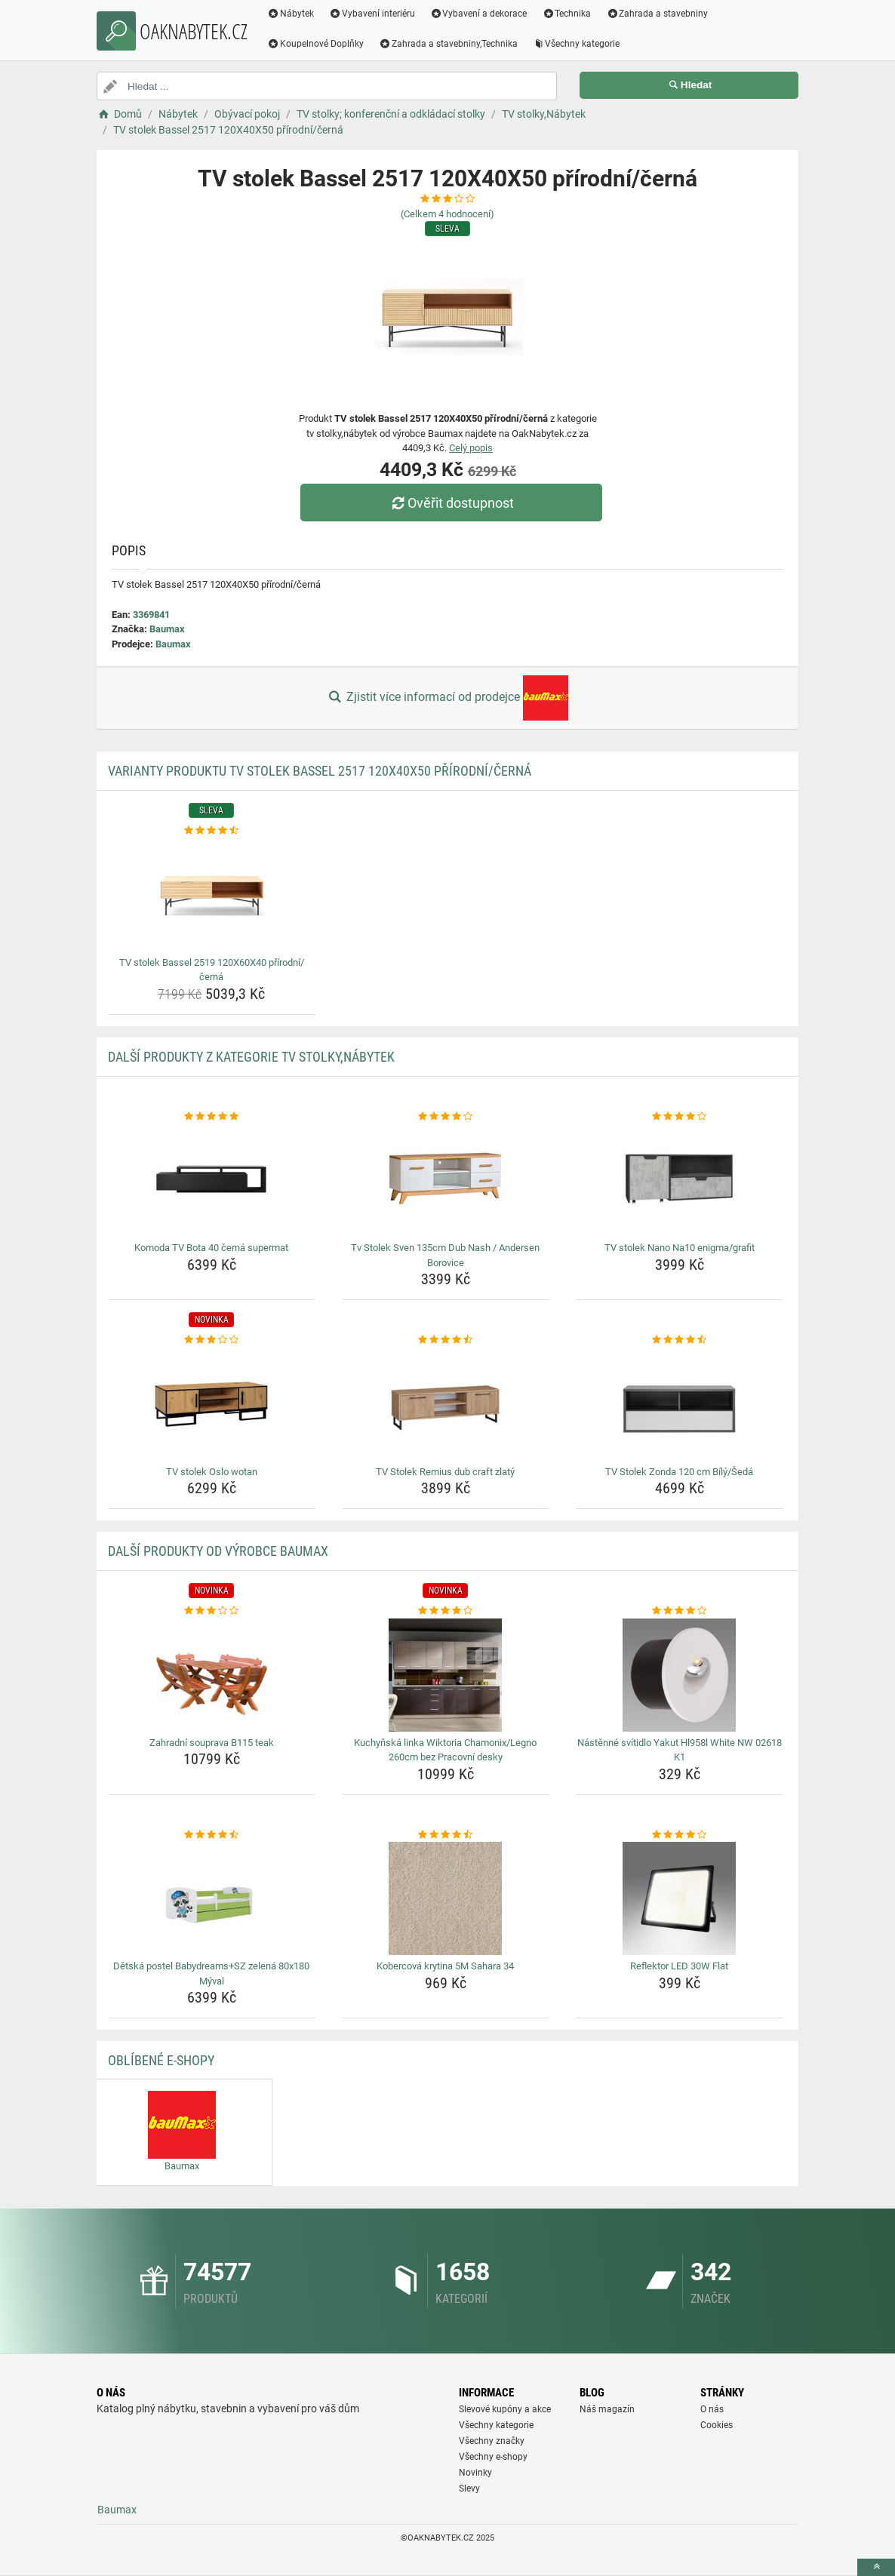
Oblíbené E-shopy (161, 2060)
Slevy (469, 2488)
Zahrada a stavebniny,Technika (448, 43)
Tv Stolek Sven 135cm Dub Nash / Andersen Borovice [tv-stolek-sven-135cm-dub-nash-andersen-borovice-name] (445, 1255)
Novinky (475, 2472)
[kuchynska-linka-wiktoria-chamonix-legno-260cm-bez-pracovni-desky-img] (446, 1675)
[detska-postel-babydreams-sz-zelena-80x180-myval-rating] (212, 1835)
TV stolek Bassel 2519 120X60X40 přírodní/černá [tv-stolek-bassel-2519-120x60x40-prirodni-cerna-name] (211, 970)
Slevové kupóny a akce (505, 2409)
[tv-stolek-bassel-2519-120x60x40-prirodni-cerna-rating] (212, 830)
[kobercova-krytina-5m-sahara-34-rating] (446, 1835)
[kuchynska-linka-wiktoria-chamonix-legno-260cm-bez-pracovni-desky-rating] (446, 1610)
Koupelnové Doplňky (315, 43)
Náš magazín (607, 2409)
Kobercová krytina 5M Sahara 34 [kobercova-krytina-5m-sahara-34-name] (445, 1966)
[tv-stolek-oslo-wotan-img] (212, 1404)
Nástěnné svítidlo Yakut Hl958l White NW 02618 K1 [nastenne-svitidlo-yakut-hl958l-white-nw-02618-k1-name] (679, 1750)
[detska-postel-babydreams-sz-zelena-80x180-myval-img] (212, 1898)
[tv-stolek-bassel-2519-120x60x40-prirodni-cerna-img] (212, 894)
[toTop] (876, 2567)
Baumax (167, 629)
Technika (566, 13)
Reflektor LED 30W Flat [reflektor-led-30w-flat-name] (679, 1966)
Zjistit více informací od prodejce (447, 698)
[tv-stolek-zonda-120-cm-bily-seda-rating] (680, 1340)
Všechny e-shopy (493, 2457)
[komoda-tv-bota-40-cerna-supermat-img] (212, 1180)
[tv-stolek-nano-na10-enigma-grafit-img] (680, 1180)
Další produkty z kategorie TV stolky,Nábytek (251, 1057)
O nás (712, 2409)
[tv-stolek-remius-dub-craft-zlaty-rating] (446, 1340)
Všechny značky (491, 2441)
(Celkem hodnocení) (447, 214)
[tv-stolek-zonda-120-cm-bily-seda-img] (680, 1404)
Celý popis (471, 447)
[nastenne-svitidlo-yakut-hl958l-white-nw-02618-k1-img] (680, 1675)
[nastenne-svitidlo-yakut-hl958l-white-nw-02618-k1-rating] (680, 1610)
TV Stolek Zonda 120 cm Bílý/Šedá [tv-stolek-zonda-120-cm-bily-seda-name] (679, 1471)
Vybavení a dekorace (478, 13)
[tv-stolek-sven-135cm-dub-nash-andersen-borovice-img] (446, 1180)
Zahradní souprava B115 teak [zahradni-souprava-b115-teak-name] (211, 1742)
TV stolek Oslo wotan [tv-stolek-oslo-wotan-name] (211, 1471)
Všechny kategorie (576, 43)
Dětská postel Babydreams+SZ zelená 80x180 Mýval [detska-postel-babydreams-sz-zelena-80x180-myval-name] (211, 1973)
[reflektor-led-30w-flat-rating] (680, 1835)
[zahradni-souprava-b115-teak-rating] (212, 1610)
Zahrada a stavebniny (657, 13)
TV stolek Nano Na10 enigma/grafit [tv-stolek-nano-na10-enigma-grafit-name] (679, 1247)
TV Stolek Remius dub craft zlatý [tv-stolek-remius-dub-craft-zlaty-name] (445, 1471)
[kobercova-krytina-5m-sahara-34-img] (446, 1898)
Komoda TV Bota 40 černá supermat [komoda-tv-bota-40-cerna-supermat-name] (211, 1247)
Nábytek (290, 13)
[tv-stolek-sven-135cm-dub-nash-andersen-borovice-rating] (446, 1116)
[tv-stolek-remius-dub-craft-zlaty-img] (446, 1404)
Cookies (716, 2425)
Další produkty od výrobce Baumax (218, 1551)
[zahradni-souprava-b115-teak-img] (212, 1675)
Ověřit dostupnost (451, 503)
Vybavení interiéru (372, 13)
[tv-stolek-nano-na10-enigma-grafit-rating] (680, 1116)
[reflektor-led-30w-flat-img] (680, 1898)
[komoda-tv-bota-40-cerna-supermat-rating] (212, 1116)
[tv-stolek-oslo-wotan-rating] (212, 1340)
